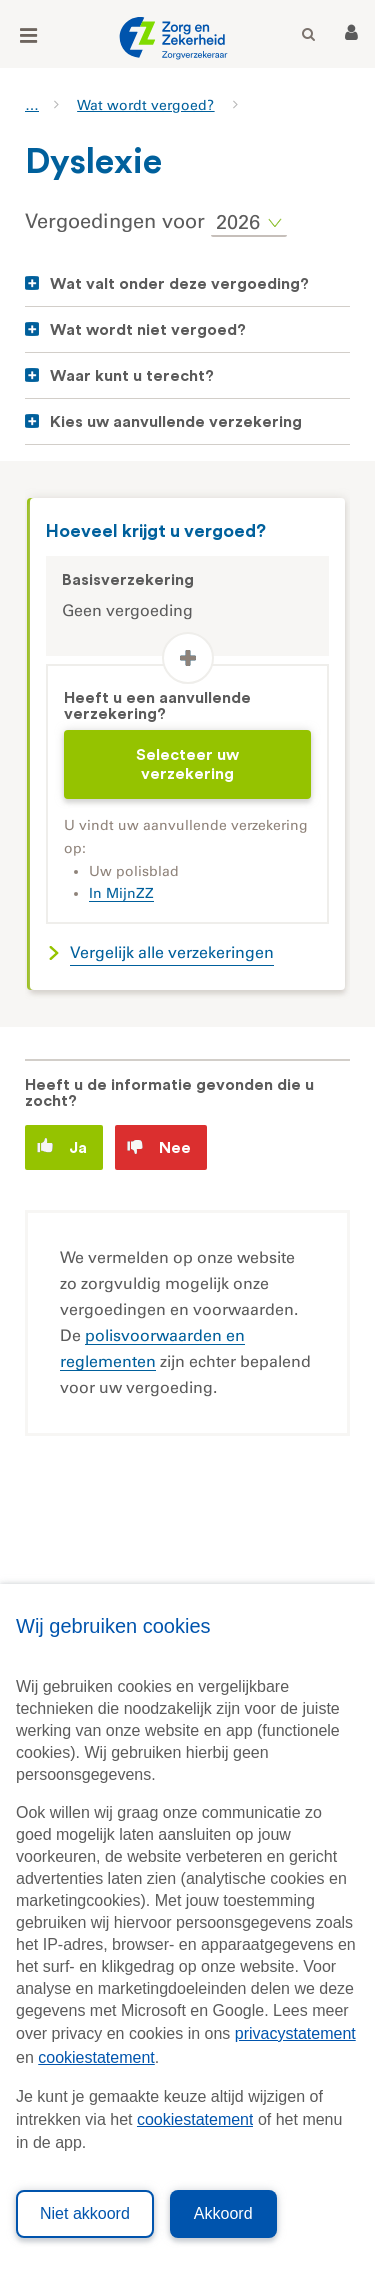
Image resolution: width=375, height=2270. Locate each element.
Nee (159, 1147)
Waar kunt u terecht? (132, 376)
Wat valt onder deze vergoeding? (179, 284)
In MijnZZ (121, 893)
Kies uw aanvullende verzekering (176, 422)
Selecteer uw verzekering (187, 764)
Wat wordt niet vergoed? (148, 330)
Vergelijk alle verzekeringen (172, 952)
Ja (62, 1146)
